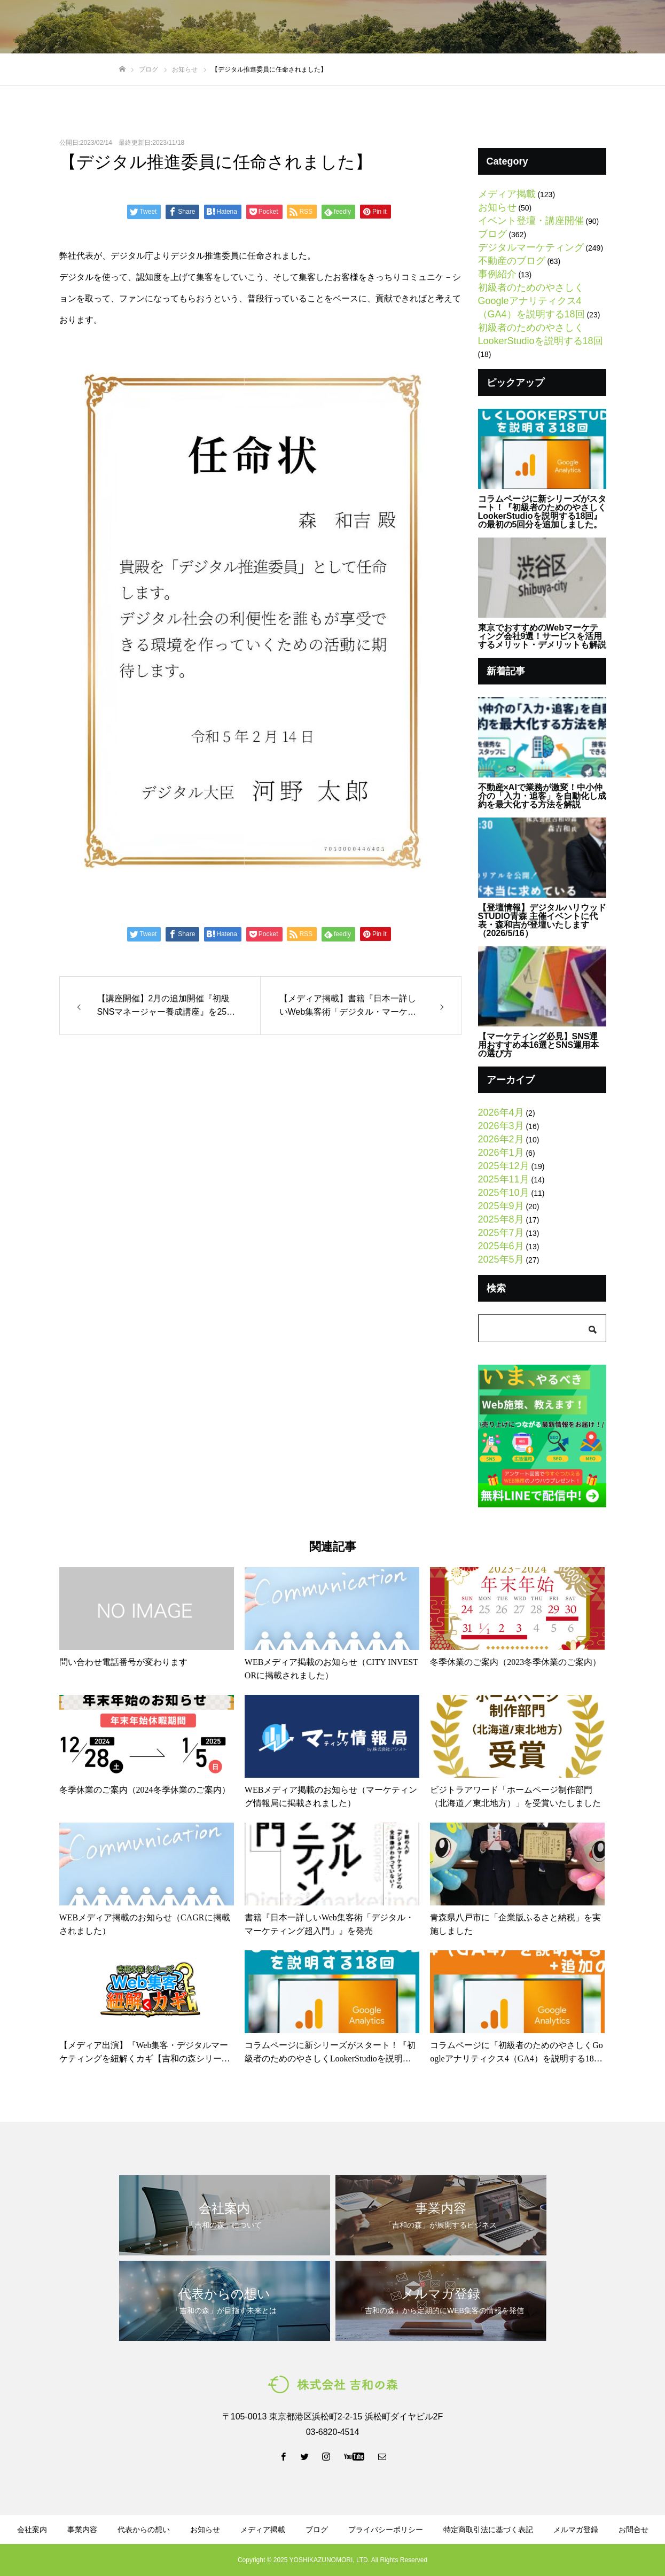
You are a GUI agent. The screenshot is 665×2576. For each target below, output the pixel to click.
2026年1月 (501, 1152)
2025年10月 (503, 1192)
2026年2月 (501, 1139)
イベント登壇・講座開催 (531, 220)
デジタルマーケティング (531, 247)
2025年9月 (501, 1206)
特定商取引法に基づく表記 (488, 2529)
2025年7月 (501, 1232)
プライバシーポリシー (385, 2529)
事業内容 (245, 27)
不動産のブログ (511, 260)
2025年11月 (503, 1179)
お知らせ (497, 207)
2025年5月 (501, 1259)
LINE (558, 27)
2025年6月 (501, 1246)
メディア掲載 (507, 194)
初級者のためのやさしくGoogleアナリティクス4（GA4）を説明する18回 (531, 301)
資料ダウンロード (422, 27)
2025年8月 (501, 1219)
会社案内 (196, 27)
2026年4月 (501, 1112)
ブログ (362, 27)
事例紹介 (497, 274)
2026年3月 (501, 1125)
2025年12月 (503, 1166)
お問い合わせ (622, 27)
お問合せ (633, 2529)
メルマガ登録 (494, 27)
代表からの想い (305, 27)
